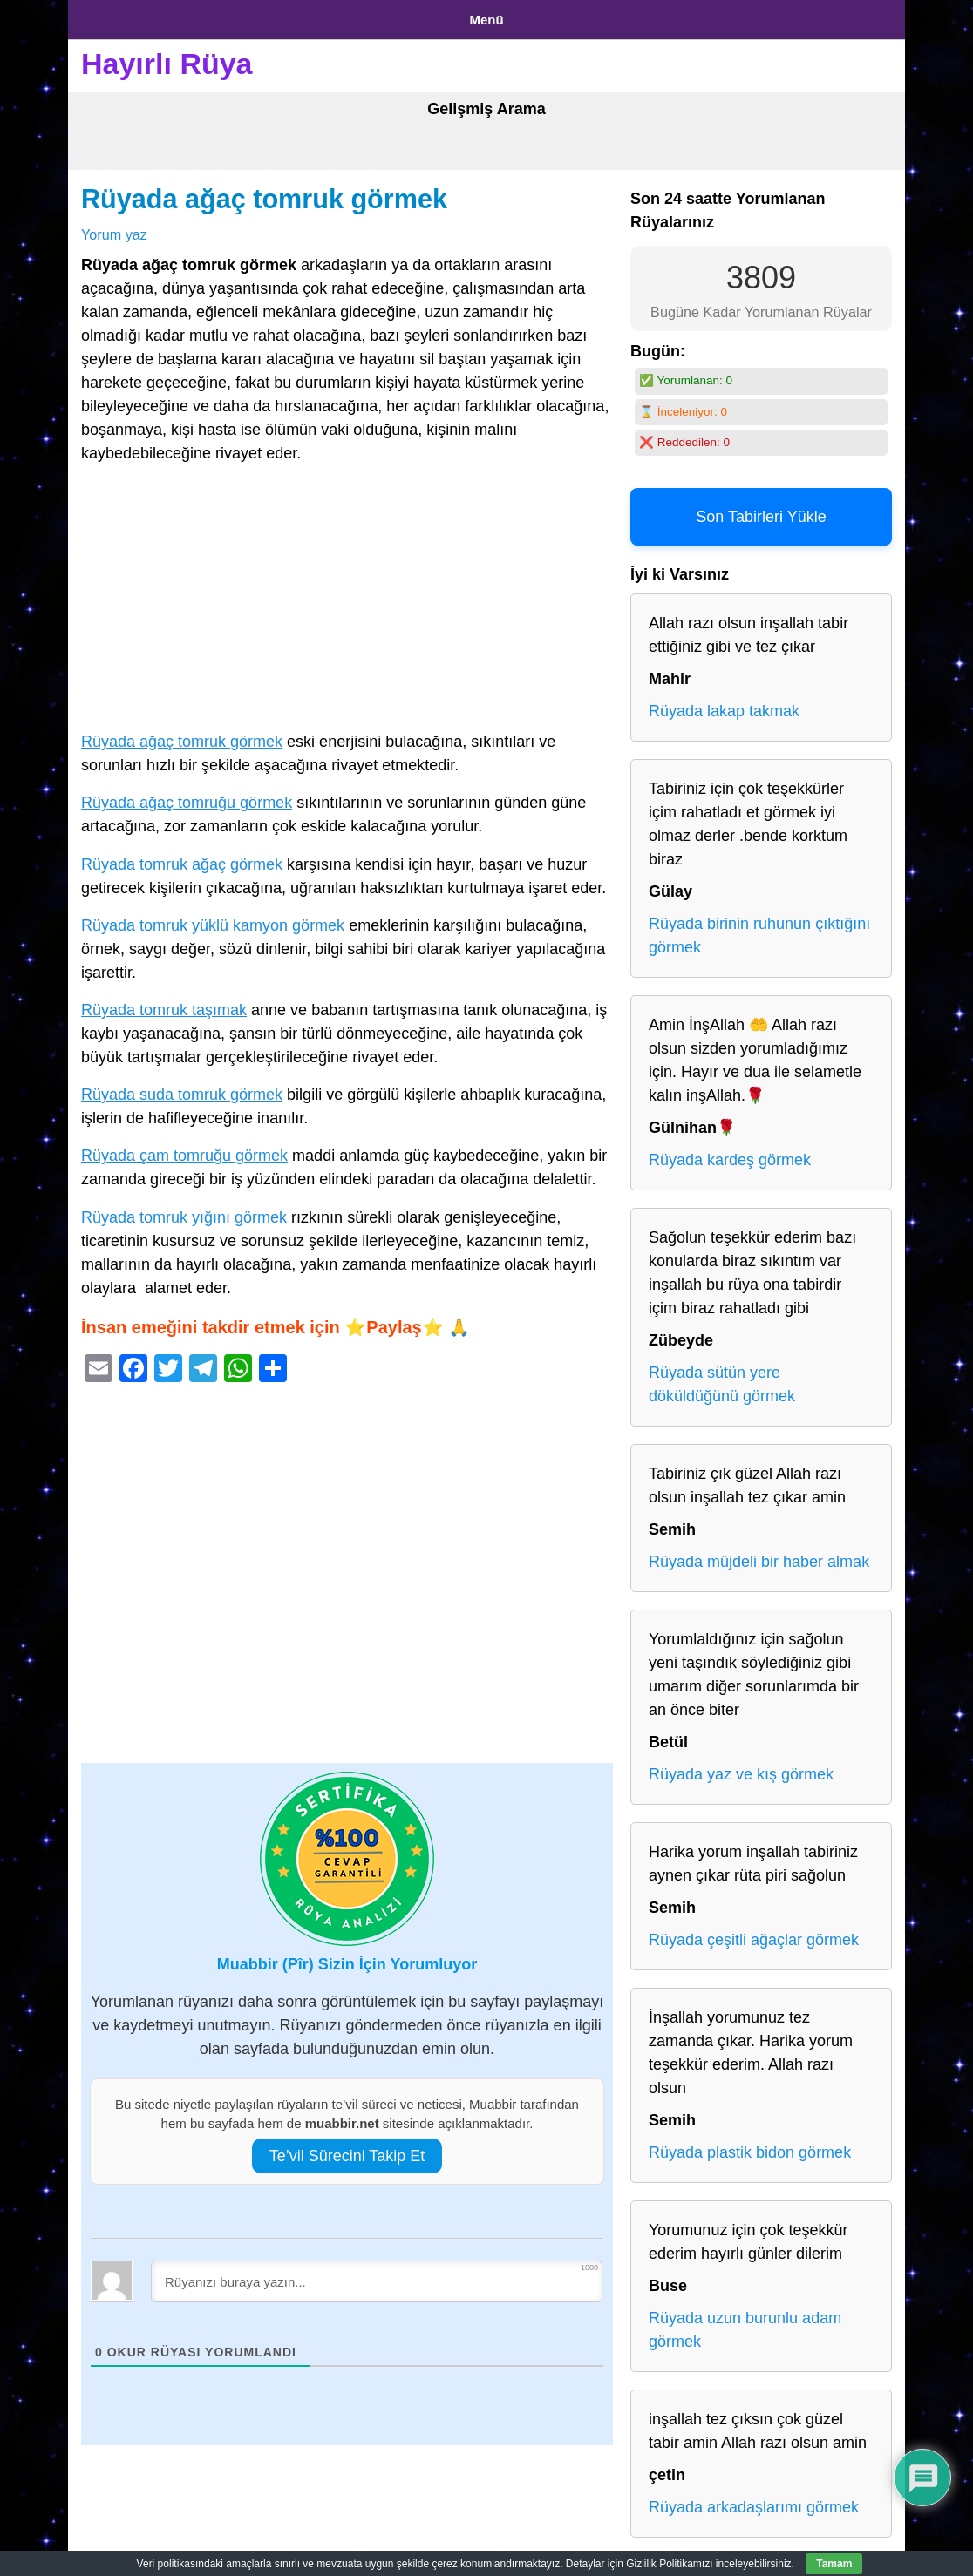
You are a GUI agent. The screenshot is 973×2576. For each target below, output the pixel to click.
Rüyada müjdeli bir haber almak (759, 1555)
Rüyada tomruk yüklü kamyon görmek (212, 918)
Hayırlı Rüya (167, 57)
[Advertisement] (347, 595)
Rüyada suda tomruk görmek (181, 1088)
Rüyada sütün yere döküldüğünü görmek (722, 1378)
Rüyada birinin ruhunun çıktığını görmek (759, 929)
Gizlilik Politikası (217, 16)
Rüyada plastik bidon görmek (750, 2146)
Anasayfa (111, 16)
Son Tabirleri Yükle (761, 510)
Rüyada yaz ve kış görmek (741, 1768)
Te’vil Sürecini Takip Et (347, 2149)
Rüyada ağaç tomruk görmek (264, 192)
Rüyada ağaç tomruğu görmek (186, 796)
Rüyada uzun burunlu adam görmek (745, 2323)
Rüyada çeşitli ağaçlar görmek (754, 1933)
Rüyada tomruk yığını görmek (184, 1210)
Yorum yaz (114, 227)
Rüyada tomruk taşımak (164, 1003)
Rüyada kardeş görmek (730, 1154)
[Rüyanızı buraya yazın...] (376, 2274)
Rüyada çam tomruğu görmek (184, 1149)
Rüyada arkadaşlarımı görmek (754, 2501)
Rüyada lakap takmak (724, 705)
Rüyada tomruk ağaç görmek (181, 857)
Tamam (834, 2564)
